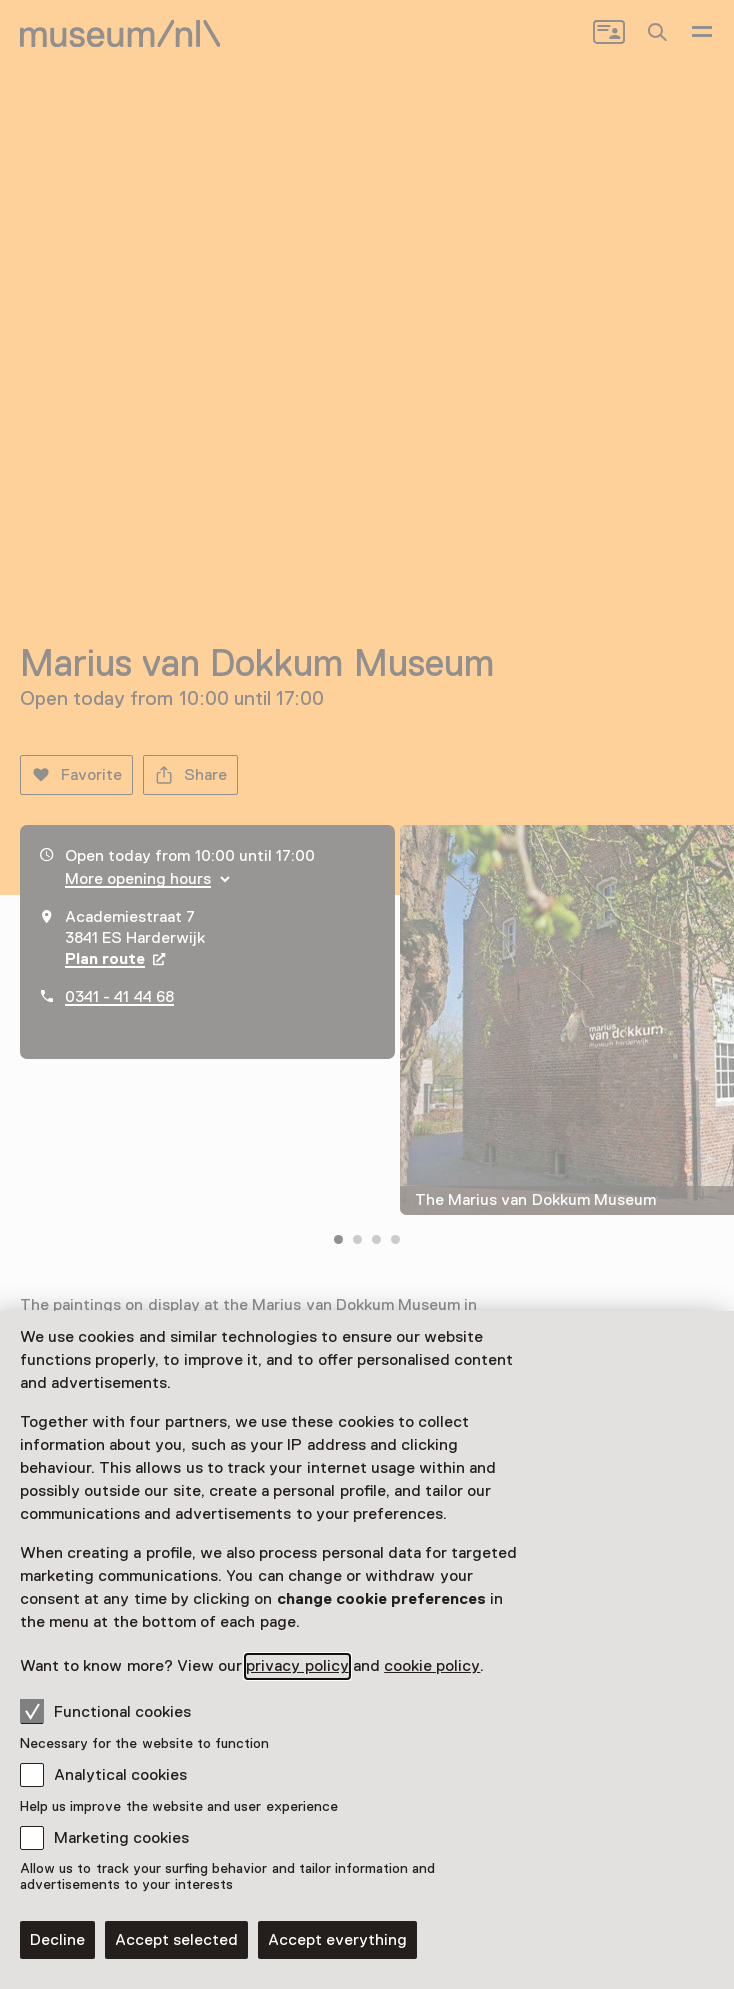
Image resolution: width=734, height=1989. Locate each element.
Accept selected (176, 1940)
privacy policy (297, 1666)
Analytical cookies (120, 1775)
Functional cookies (105, 1711)
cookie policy (432, 1666)
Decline (57, 1940)
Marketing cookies (121, 1838)
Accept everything (337, 1940)
